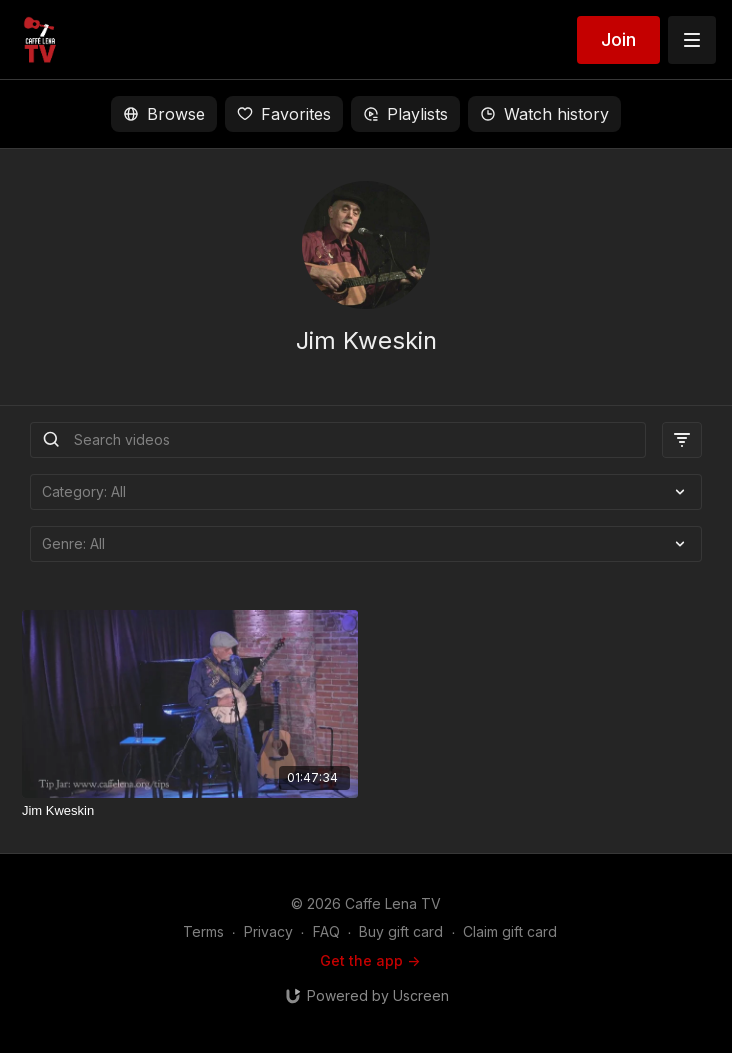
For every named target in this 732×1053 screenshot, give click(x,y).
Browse (164, 114)
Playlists (405, 114)
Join (618, 39)
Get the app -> (370, 960)
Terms (203, 931)
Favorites (284, 114)
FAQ (326, 931)
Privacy (268, 931)
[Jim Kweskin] (190, 811)
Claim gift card (510, 931)
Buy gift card (401, 931)
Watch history (544, 114)
